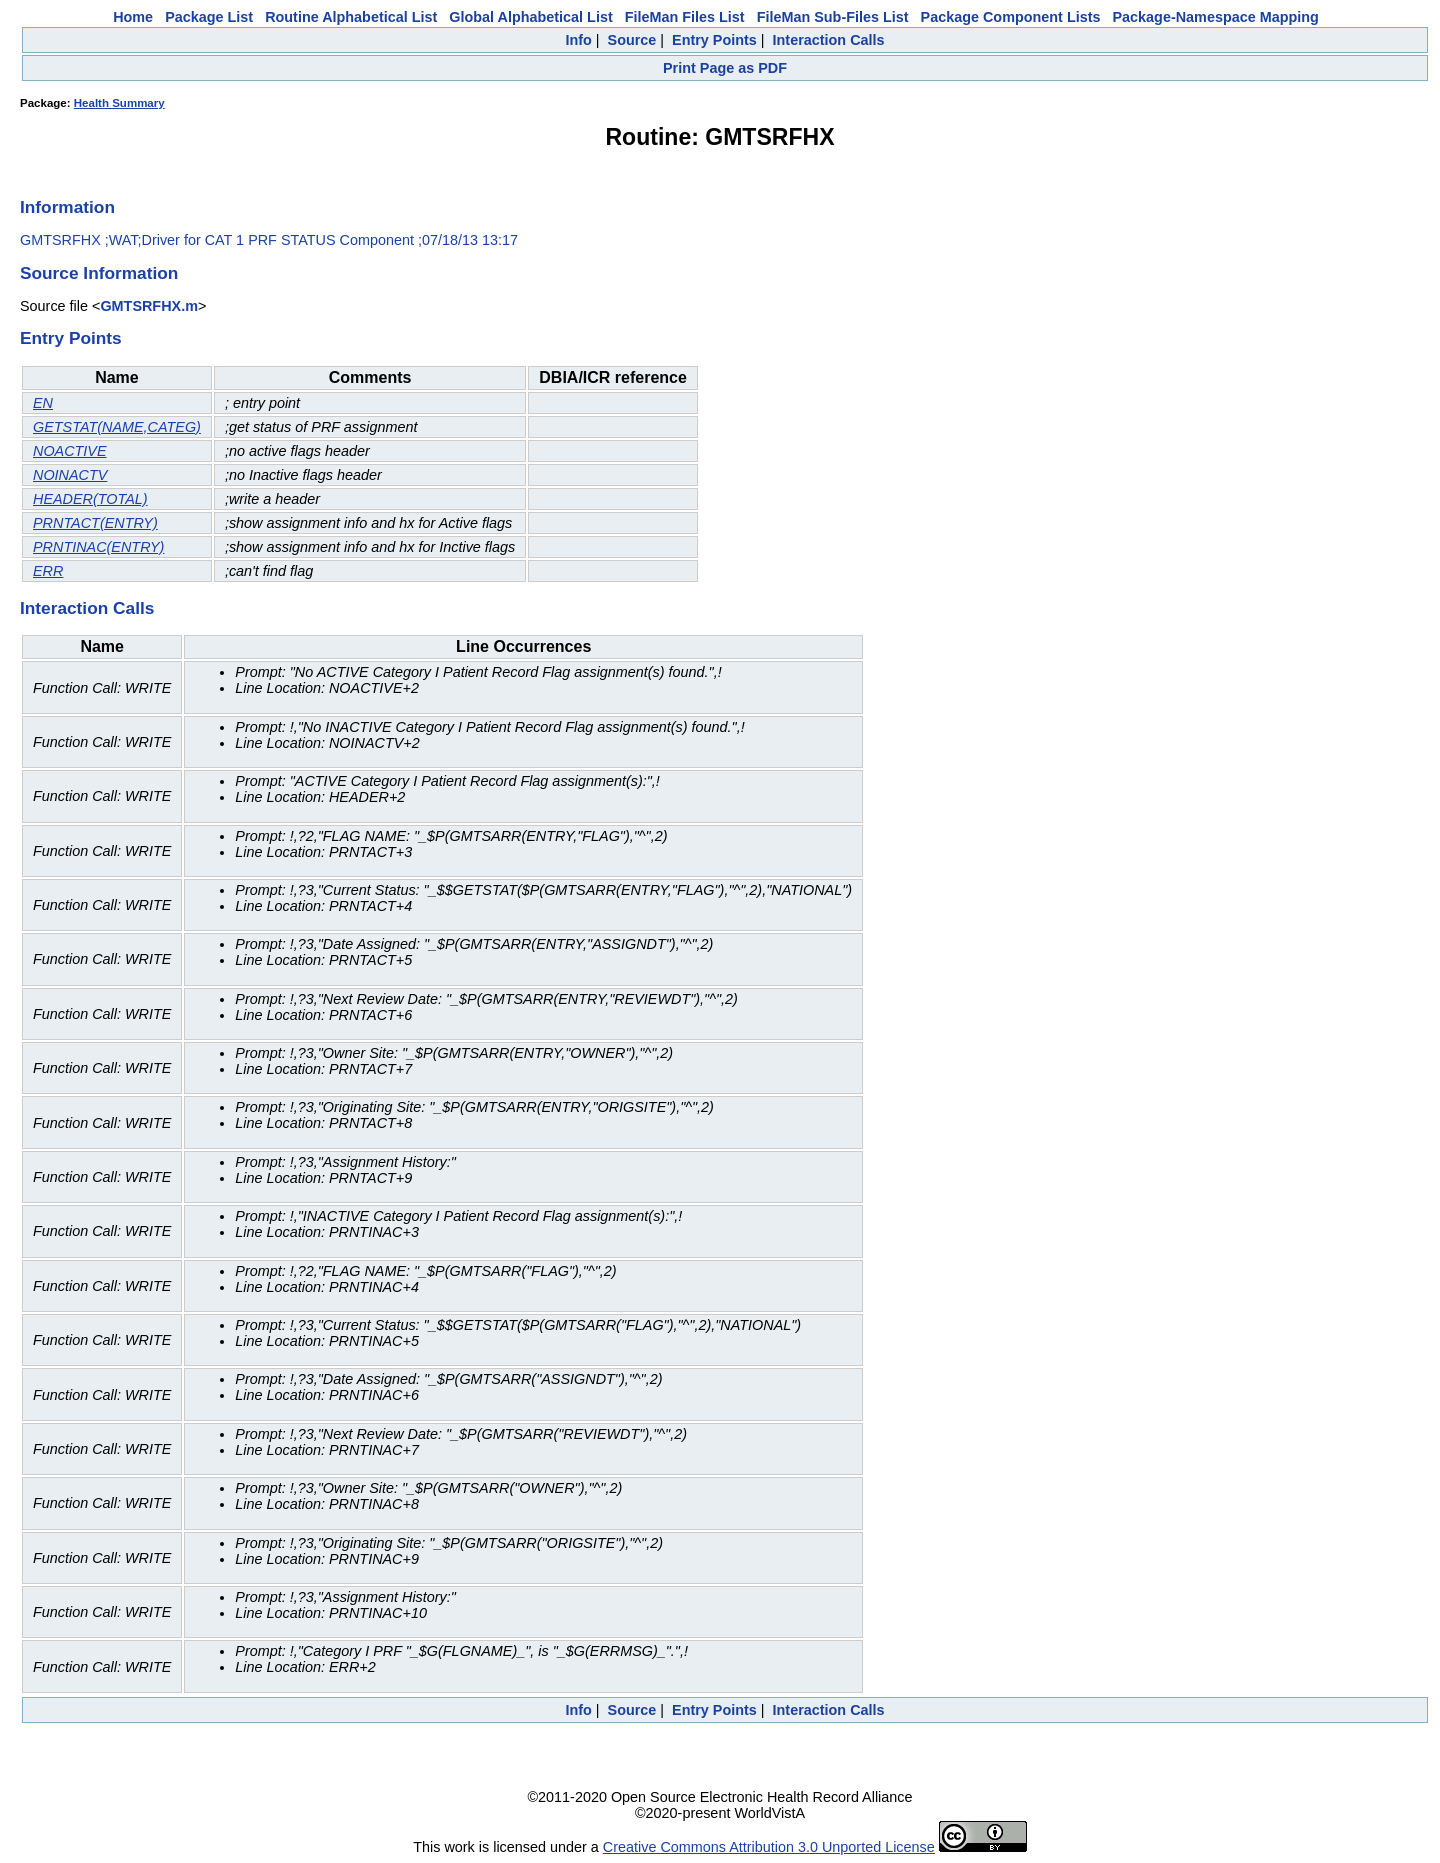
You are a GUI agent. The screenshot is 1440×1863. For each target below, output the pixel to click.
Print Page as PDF (725, 68)
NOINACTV (70, 475)
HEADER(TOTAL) (90, 499)
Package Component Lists (1011, 17)
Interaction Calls (829, 40)
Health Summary (119, 103)
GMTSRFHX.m (149, 306)
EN (43, 403)
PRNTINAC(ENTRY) (98, 547)
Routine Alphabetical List (351, 17)
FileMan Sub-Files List (833, 17)
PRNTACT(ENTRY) (95, 523)
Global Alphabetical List (530, 17)
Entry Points (714, 40)
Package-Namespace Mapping (1216, 17)
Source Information (99, 273)
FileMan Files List (685, 17)
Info (578, 40)
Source (632, 40)
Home (133, 17)
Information (67, 207)
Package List (209, 17)
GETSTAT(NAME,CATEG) (117, 427)
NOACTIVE (70, 451)
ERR (48, 571)
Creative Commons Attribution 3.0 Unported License (769, 1847)
